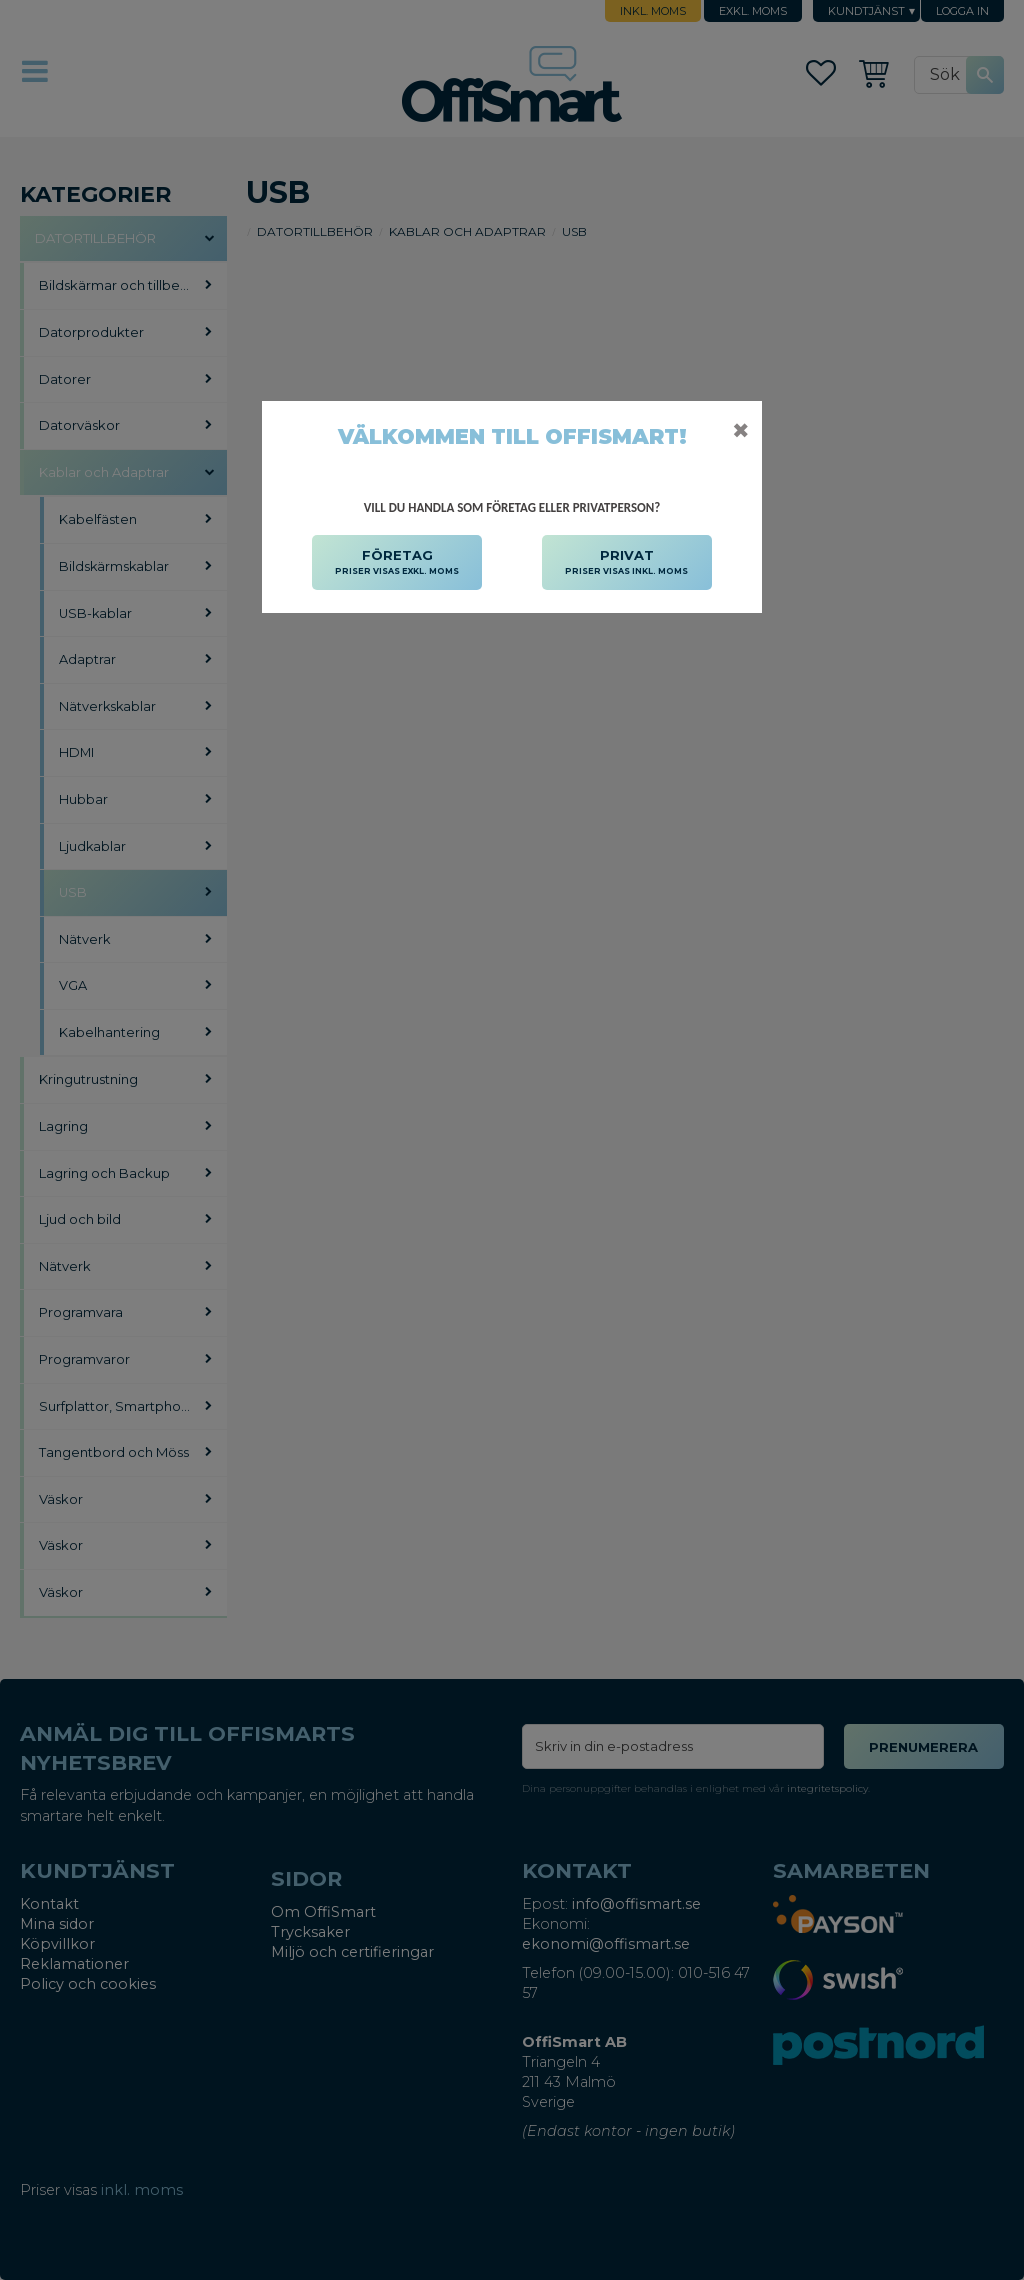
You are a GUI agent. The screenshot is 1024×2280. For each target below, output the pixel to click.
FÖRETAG (397, 563)
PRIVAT (626, 563)
